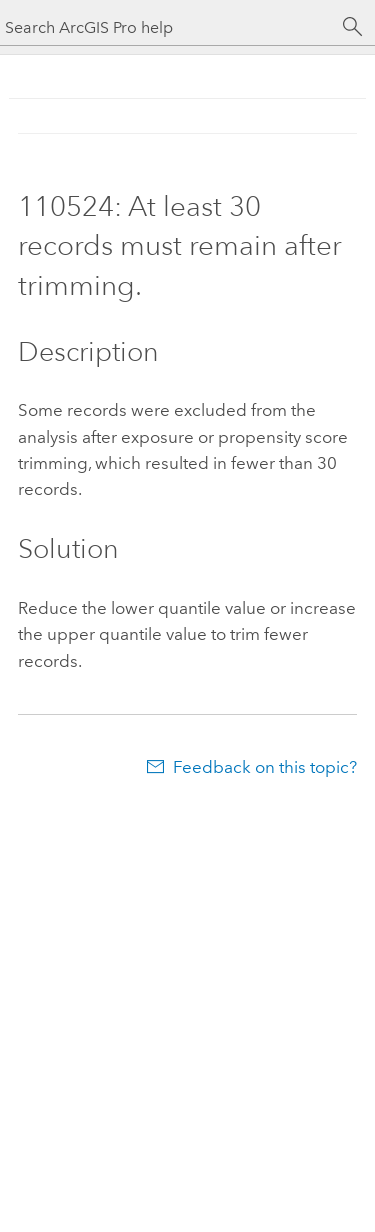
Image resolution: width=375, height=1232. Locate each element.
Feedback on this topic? (265, 767)
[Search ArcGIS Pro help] (167, 27)
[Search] (353, 27)
